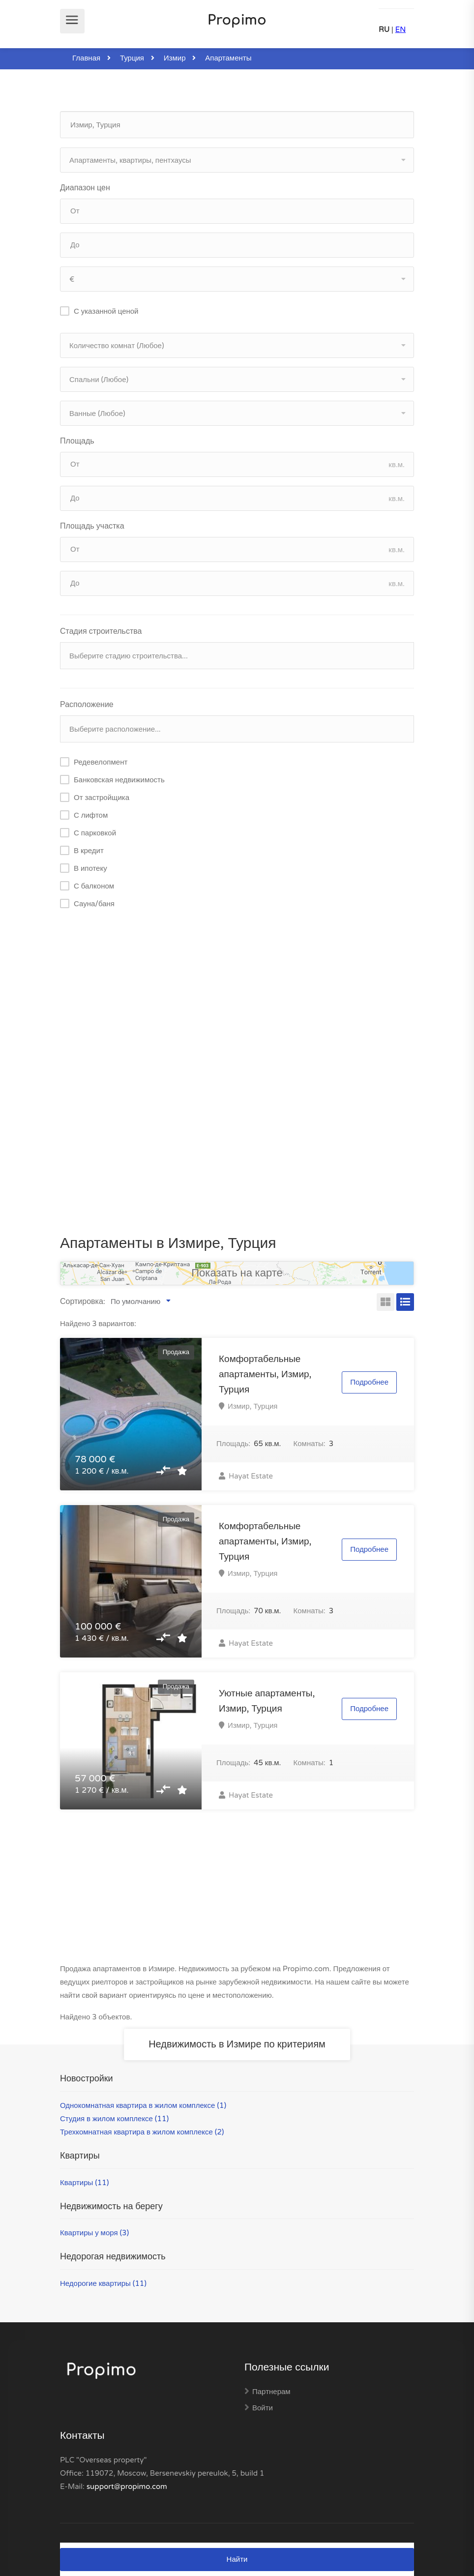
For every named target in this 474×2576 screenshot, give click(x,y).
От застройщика (101, 797)
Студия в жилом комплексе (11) (114, 2118)
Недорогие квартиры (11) (103, 2283)
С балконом (94, 886)
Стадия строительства (101, 631)
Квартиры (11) (84, 2182)
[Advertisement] (237, 999)
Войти (262, 2407)
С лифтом (91, 815)
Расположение (87, 705)
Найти (237, 2559)
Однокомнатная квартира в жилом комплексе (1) (143, 2105)
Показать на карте (237, 1273)
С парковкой (95, 833)
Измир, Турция (251, 1406)
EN (400, 29)
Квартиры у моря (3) (94, 2232)
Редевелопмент (100, 762)
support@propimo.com (127, 2486)
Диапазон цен (85, 188)
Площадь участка (92, 526)
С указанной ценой (106, 311)
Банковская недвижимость (119, 779)
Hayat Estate (246, 1476)
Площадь (77, 441)
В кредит (89, 850)
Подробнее (369, 1382)
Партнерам (271, 2391)
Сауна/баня (94, 903)
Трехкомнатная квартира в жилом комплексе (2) (142, 2132)
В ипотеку (90, 868)
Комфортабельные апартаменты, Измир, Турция (265, 1374)
